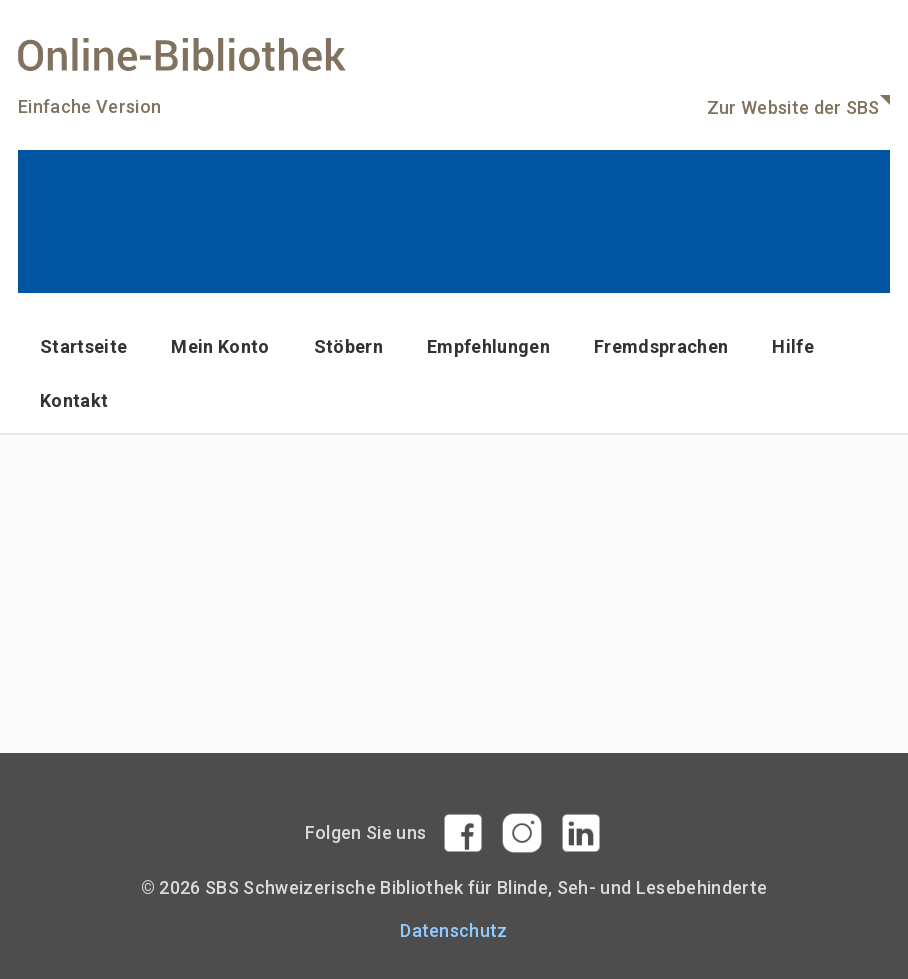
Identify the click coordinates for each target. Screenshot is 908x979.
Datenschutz (454, 930)
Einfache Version (89, 106)
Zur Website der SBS (793, 107)
